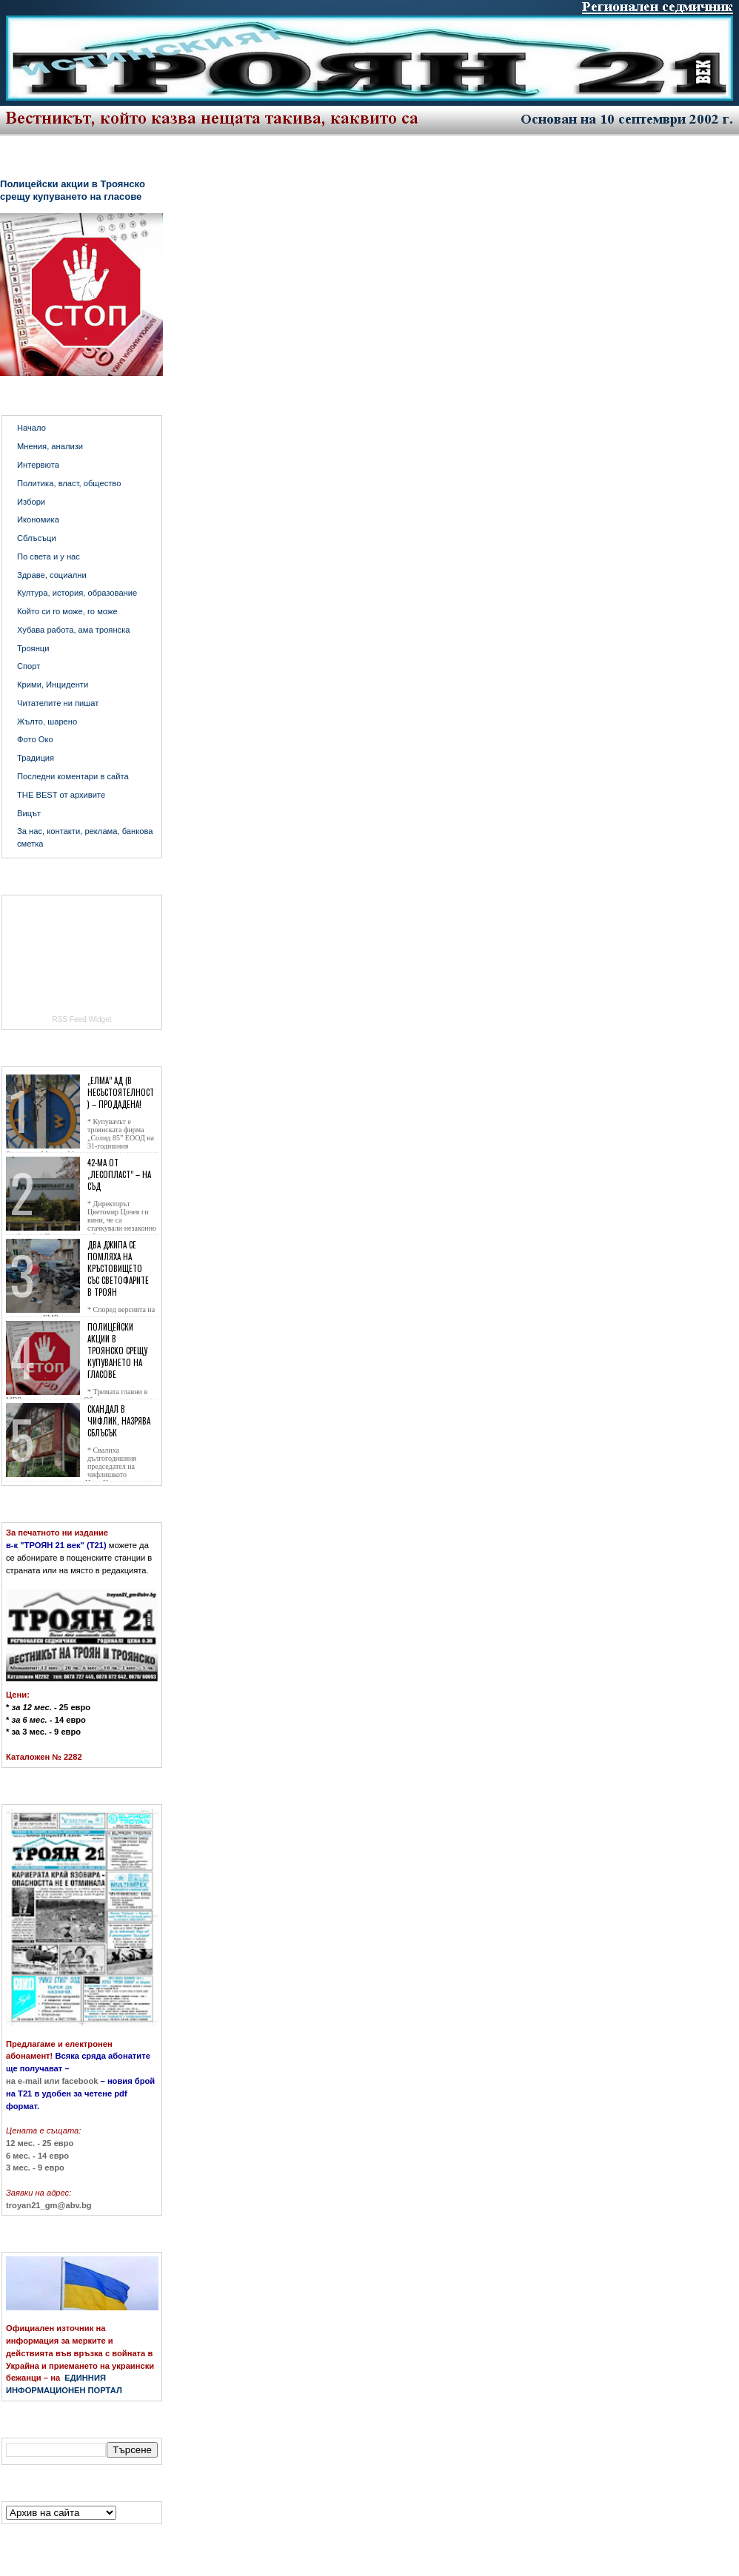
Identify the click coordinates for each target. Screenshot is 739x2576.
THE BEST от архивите (61, 794)
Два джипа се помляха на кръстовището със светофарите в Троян (118, 1268)
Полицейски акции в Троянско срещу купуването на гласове (72, 190)
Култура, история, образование (77, 592)
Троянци (33, 648)
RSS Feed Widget (81, 1019)
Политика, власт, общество (69, 483)
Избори (31, 501)
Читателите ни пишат (57, 703)
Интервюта (38, 464)
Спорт (28, 666)
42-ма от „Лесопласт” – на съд (119, 1174)
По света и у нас (48, 556)
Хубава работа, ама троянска (73, 629)
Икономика (38, 519)
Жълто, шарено (47, 721)
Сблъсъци (36, 538)
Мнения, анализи (50, 446)
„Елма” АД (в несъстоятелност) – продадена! (120, 1092)
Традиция (35, 757)
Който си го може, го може (67, 611)
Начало (31, 427)
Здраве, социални (52, 575)
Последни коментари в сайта (73, 776)
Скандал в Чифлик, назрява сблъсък (118, 1421)
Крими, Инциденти (52, 684)
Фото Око (35, 739)
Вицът (29, 813)
